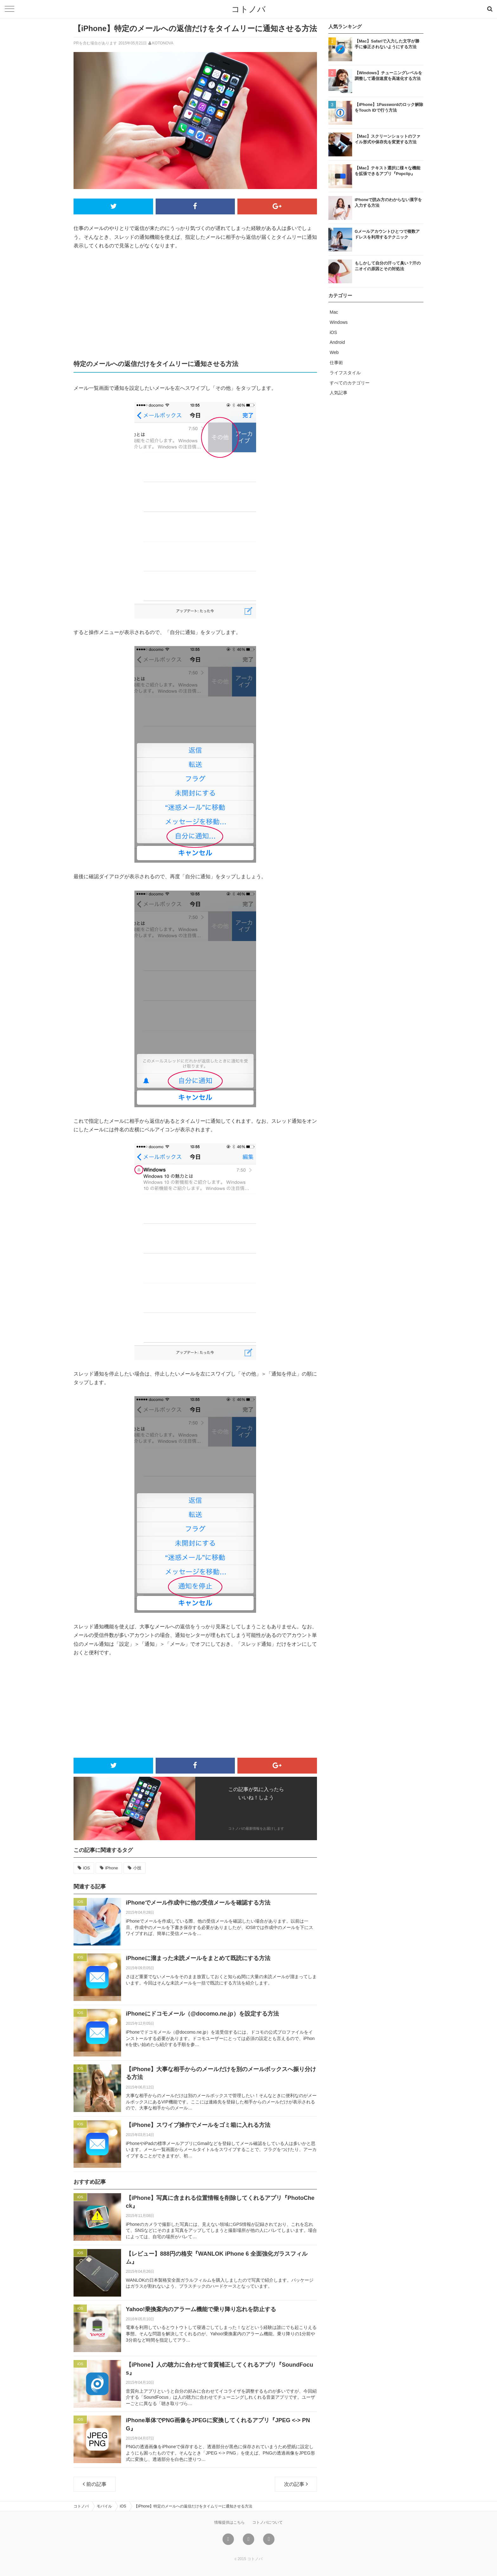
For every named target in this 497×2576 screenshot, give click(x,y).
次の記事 (296, 2484)
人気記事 (338, 392)
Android (337, 342)
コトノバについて (267, 2522)
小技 (137, 1868)
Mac (334, 312)
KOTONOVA (162, 43)
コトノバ (248, 9)
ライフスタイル (345, 372)
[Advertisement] (195, 303)
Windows (339, 322)
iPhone (111, 1868)
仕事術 (336, 362)
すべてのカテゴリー (350, 382)
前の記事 (94, 2484)
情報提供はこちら (229, 2522)
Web (334, 352)
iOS (86, 1868)
